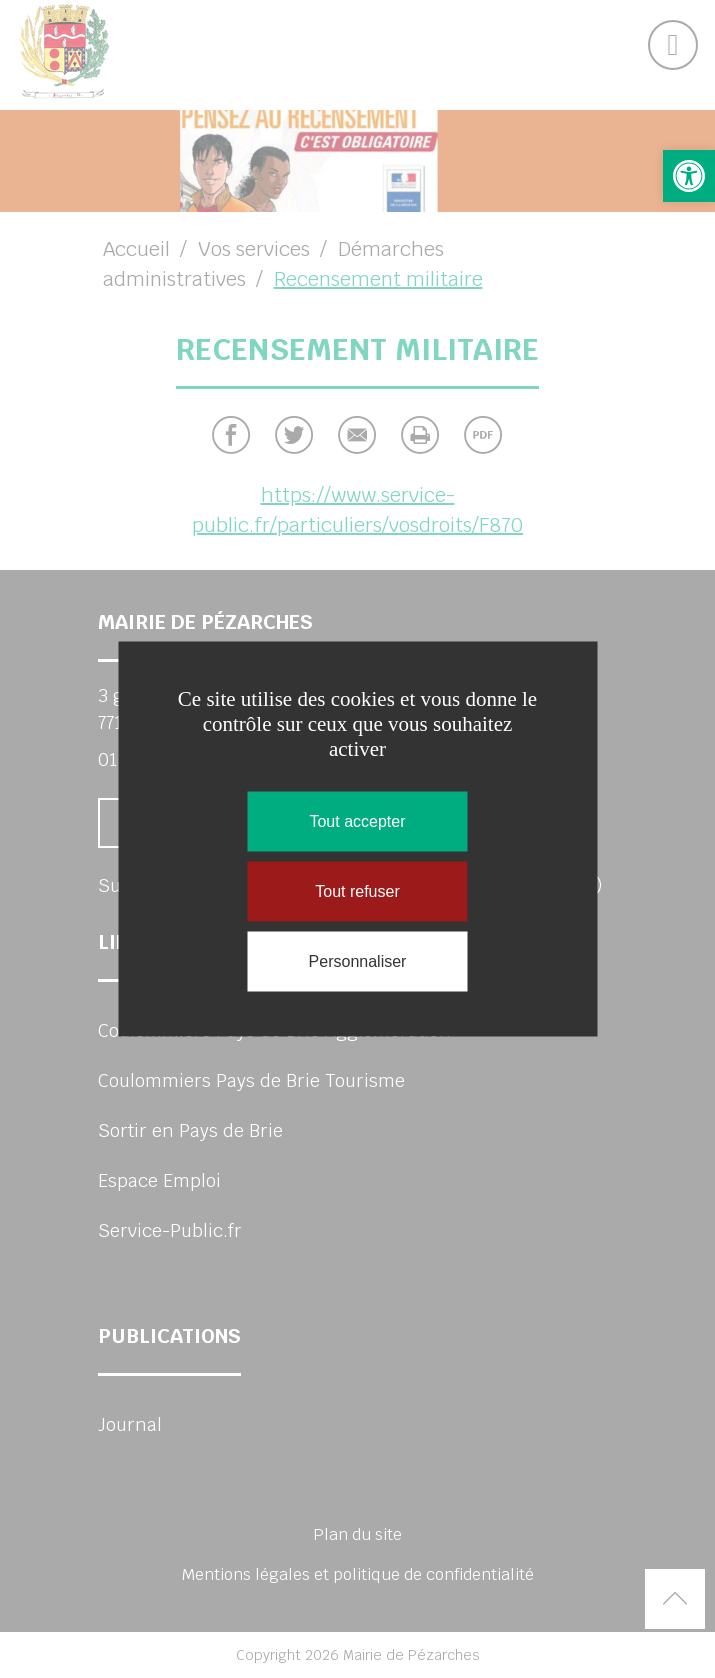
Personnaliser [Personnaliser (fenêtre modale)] (358, 961)
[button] (689, 176)
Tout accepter (357, 821)
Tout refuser (357, 891)
